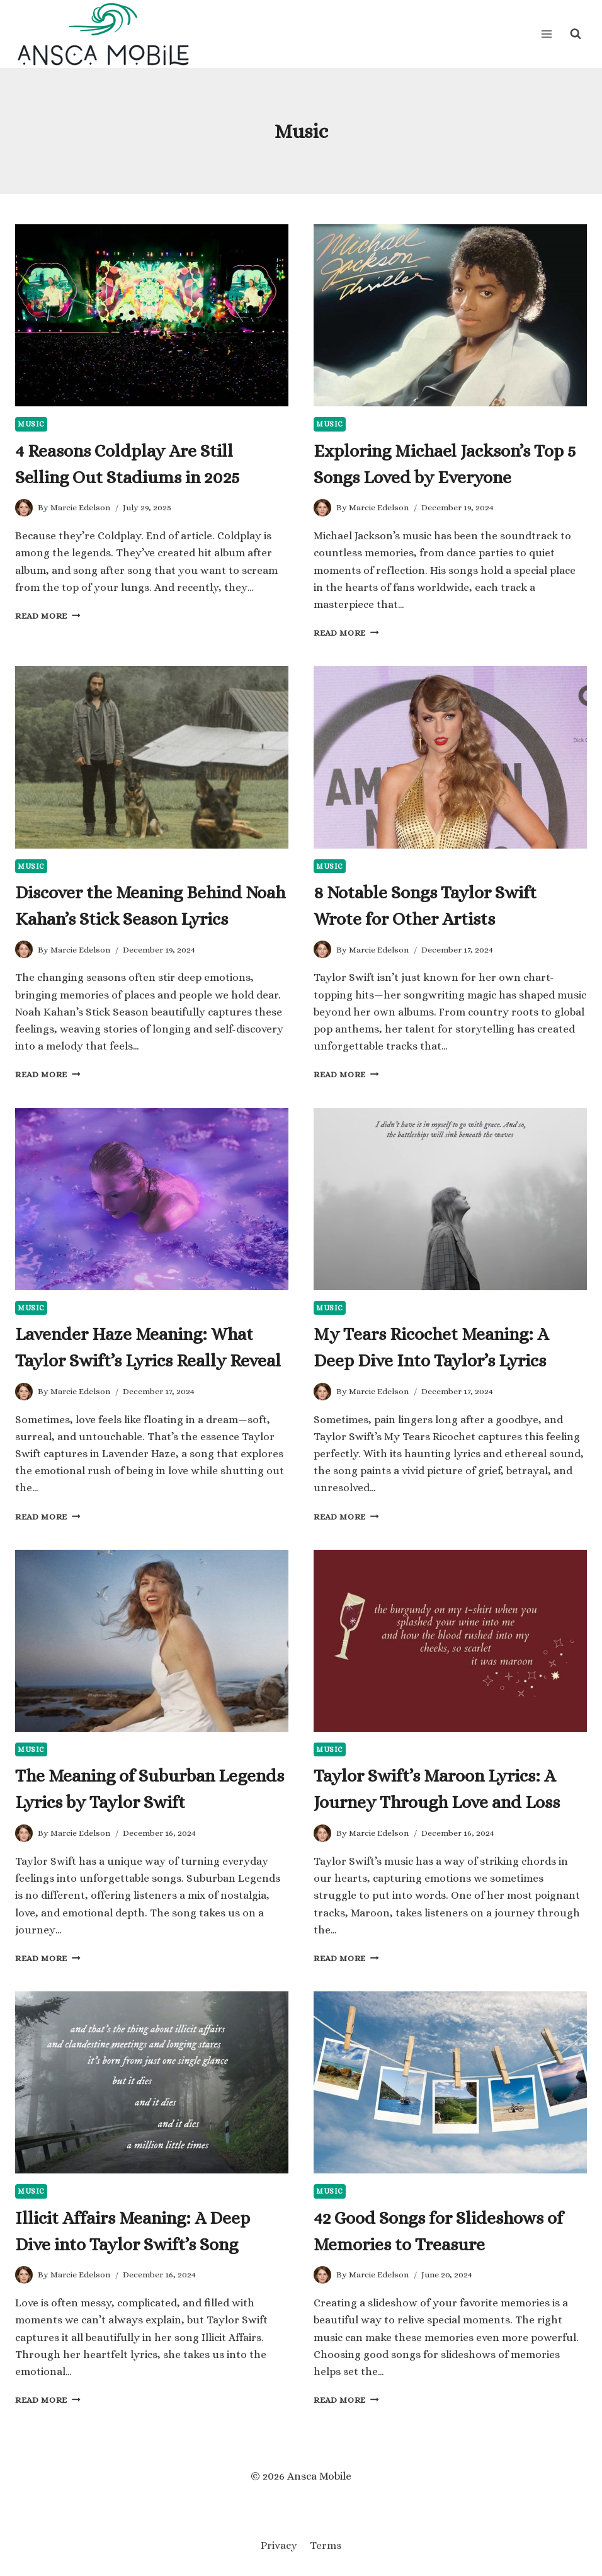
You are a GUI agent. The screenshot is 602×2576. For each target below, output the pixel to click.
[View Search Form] (575, 34)
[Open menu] (546, 33)
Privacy (279, 2545)
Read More (48, 616)
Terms (325, 2545)
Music (31, 424)
